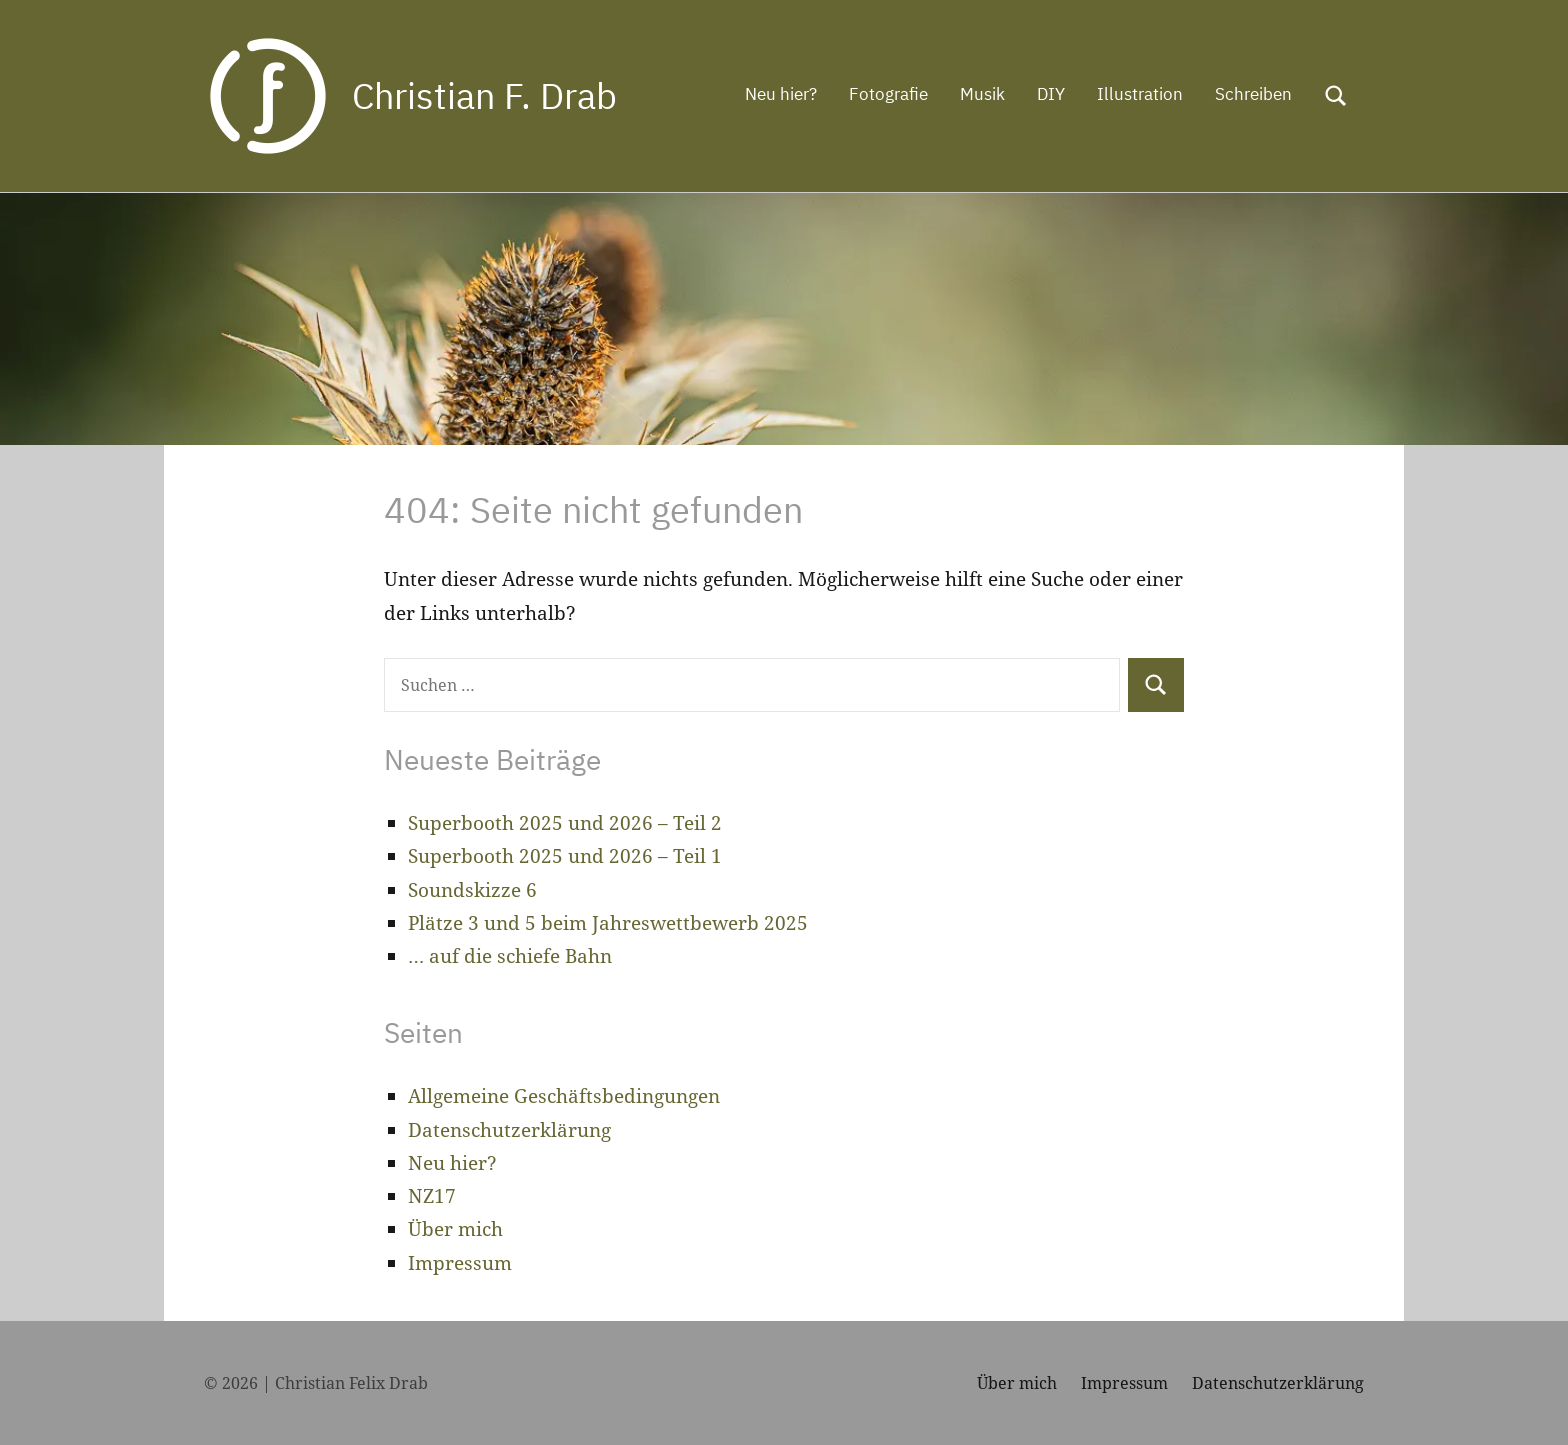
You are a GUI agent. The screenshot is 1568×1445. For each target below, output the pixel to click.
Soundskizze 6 (472, 890)
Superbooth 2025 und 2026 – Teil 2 (565, 823)
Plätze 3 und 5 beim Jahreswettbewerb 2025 (608, 923)
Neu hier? (781, 94)
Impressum (460, 1263)
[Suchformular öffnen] (1336, 96)
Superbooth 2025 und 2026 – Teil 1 (565, 856)
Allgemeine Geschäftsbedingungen (564, 1096)
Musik (982, 94)
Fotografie (888, 94)
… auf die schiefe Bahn (510, 956)
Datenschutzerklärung (509, 1130)
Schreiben (1253, 94)
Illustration (1140, 94)
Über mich (455, 1229)
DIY (1051, 94)
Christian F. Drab (484, 95)
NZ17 (432, 1196)
